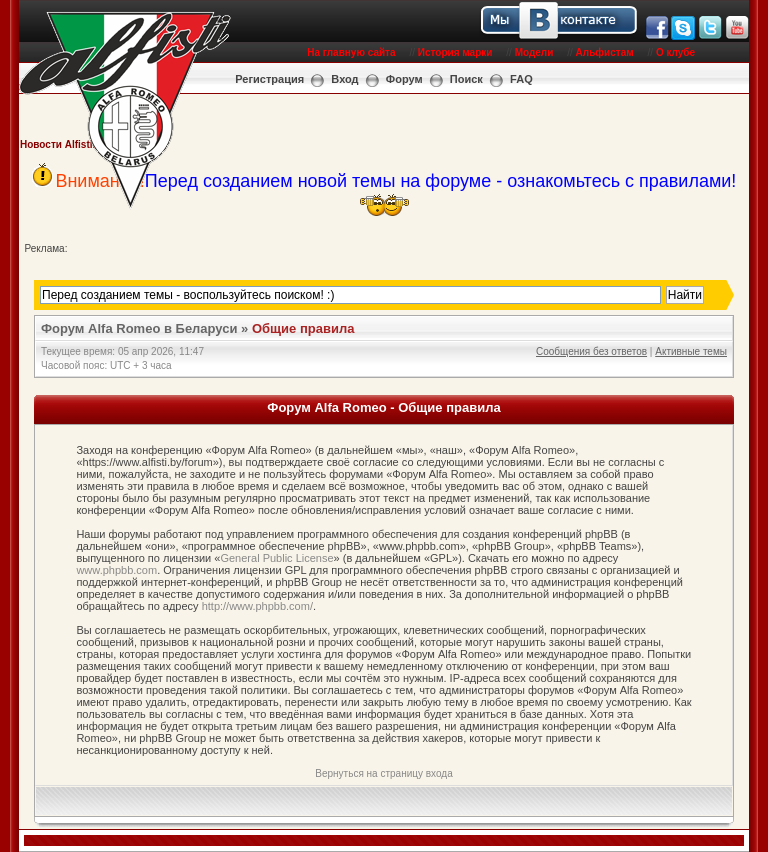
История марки (455, 52)
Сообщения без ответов (591, 351)
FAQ (521, 79)
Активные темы (691, 351)
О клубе (675, 52)
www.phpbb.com (116, 570)
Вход (344, 79)
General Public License (276, 558)
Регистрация (269, 79)
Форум (404, 79)
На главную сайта (351, 52)
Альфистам (605, 52)
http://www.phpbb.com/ (257, 606)
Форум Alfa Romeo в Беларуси (139, 328)
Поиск (466, 79)
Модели (534, 52)
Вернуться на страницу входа (383, 773)
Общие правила (303, 328)
